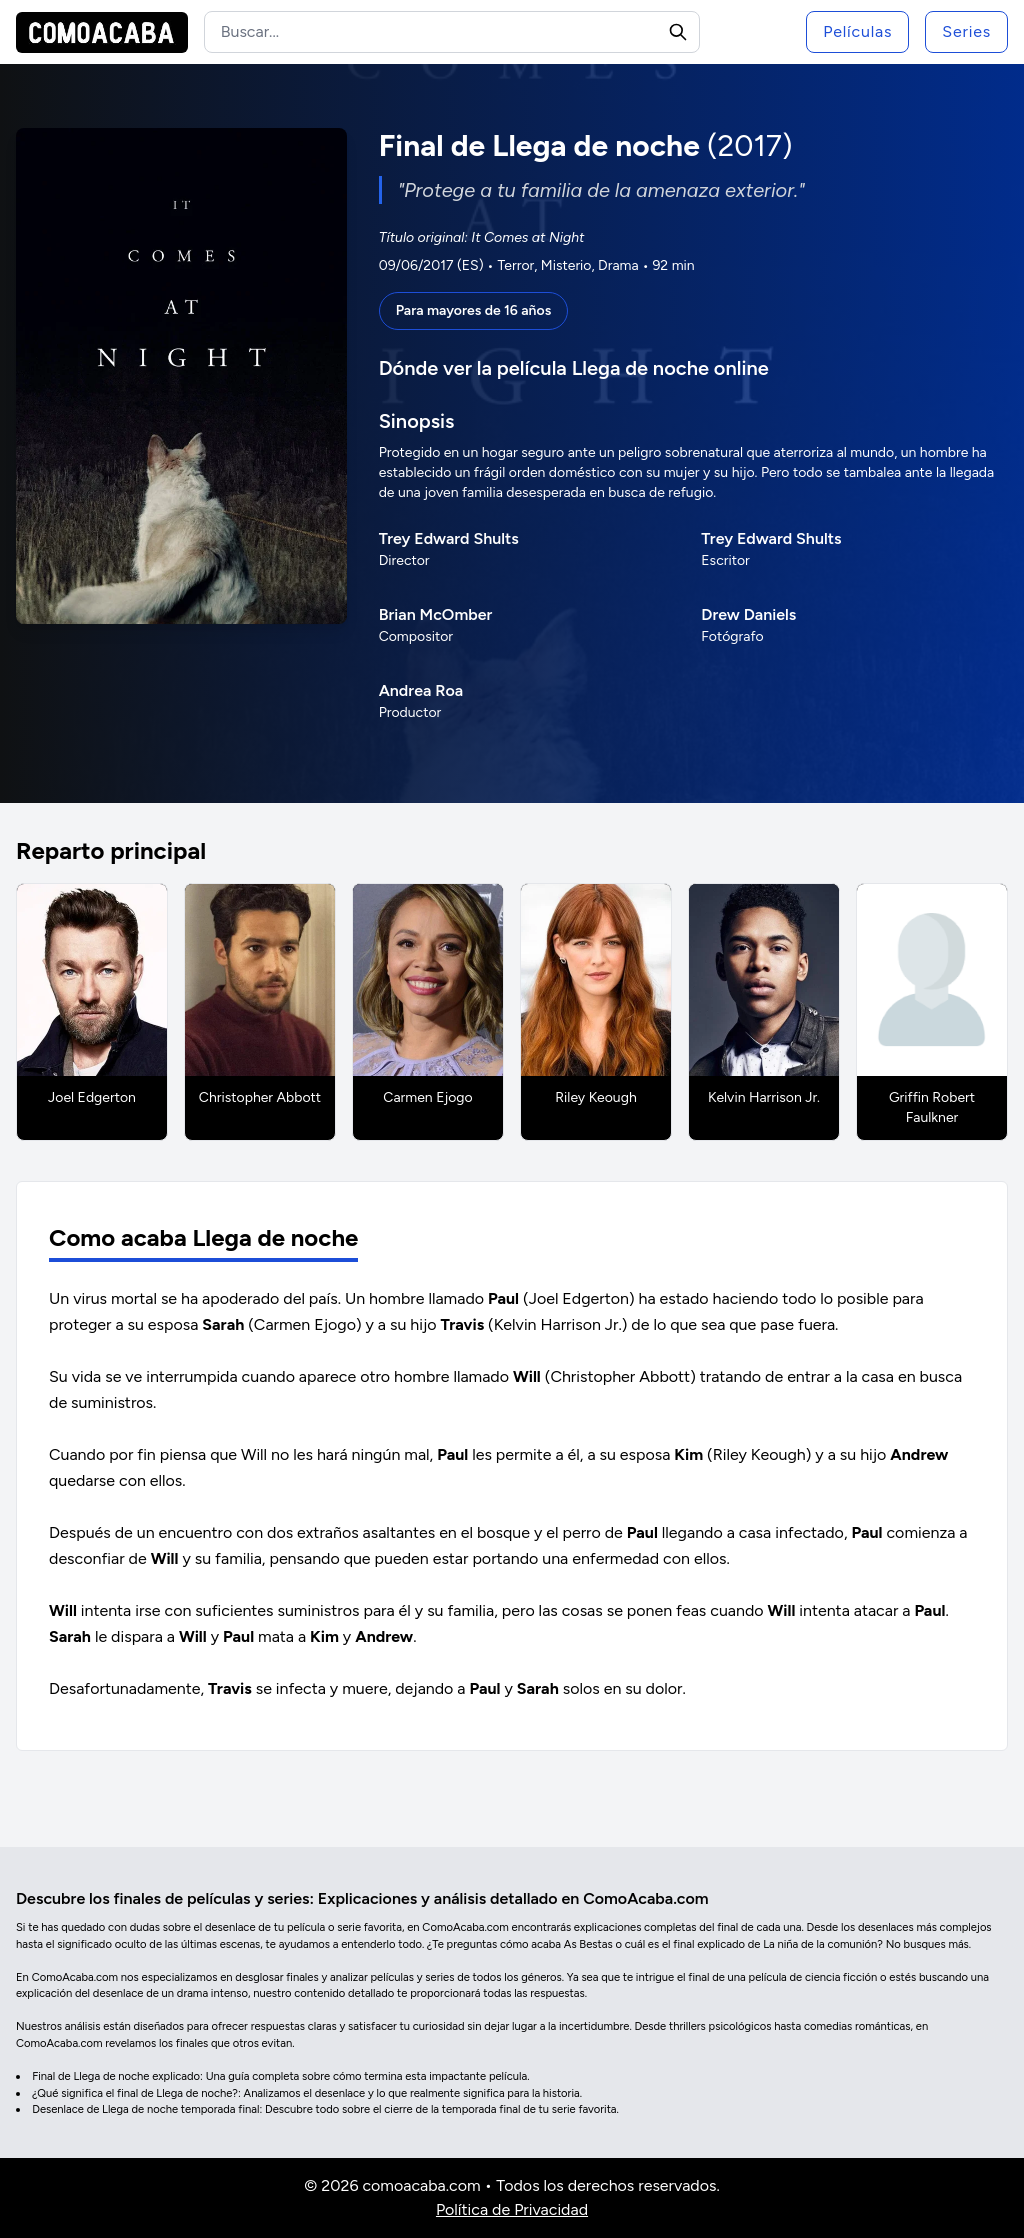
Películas (857, 31)
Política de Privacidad (512, 2209)
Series (966, 31)
